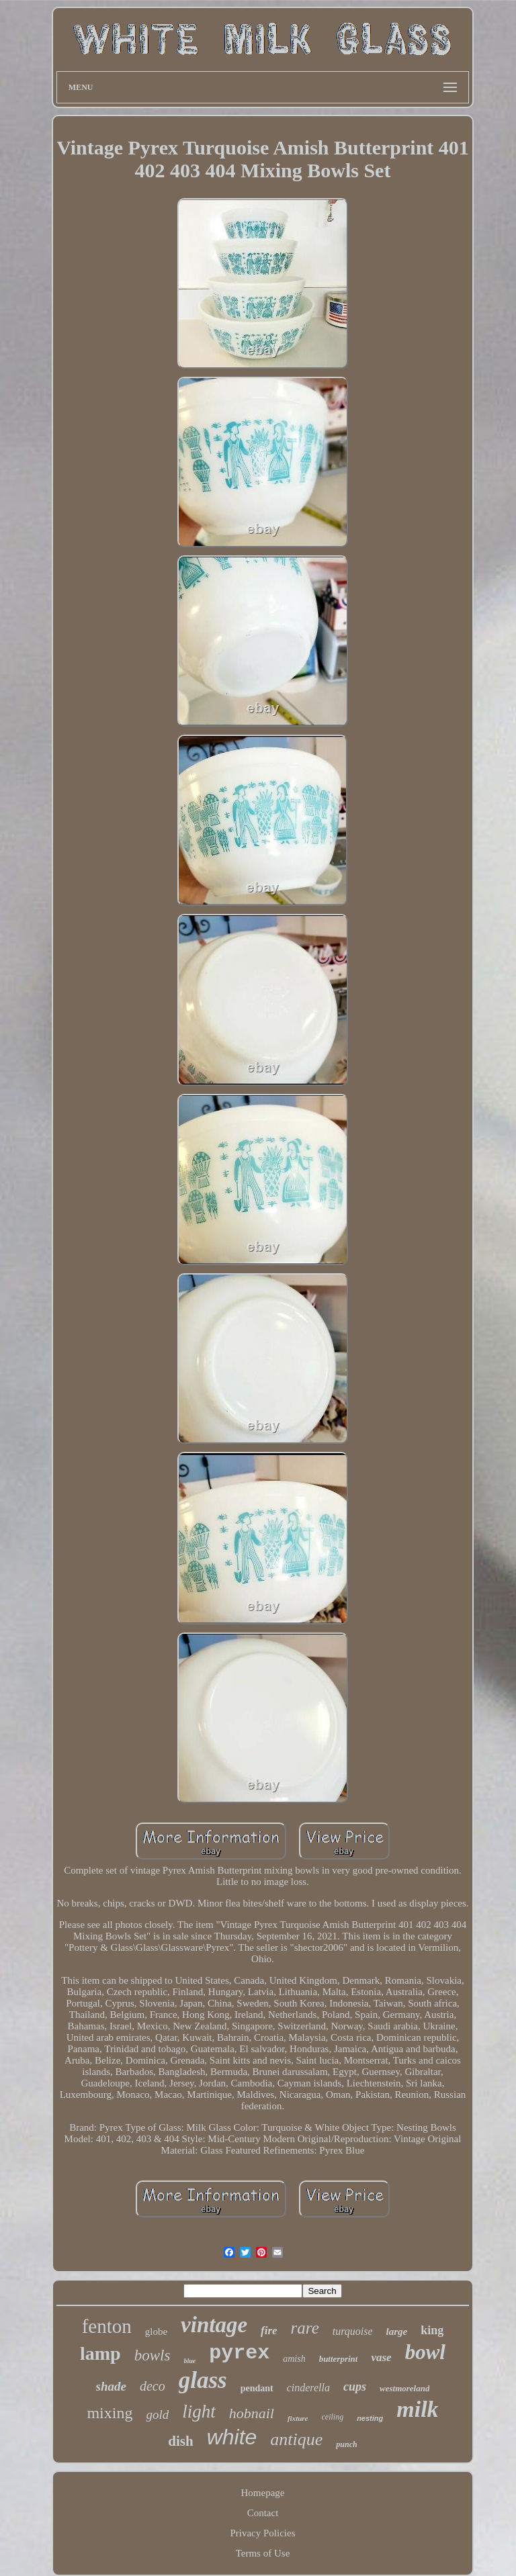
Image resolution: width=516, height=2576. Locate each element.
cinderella (308, 2387)
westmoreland (404, 2388)
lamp (100, 2353)
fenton (107, 2326)
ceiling (332, 2417)
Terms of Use (263, 2553)
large (397, 2331)
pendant (257, 2388)
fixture (298, 2418)
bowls (152, 2355)
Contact (263, 2513)
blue (189, 2360)
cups (354, 2386)
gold (157, 2414)
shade (111, 2386)
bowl (425, 2352)
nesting (370, 2418)
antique (296, 2439)
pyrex (239, 2353)
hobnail (251, 2413)
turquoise (353, 2331)
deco (152, 2386)
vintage (214, 2325)
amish (294, 2359)
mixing (109, 2413)
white (232, 2437)
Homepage (263, 2492)
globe (156, 2331)
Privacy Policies (262, 2533)
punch (346, 2444)
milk (417, 2409)
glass (203, 2380)
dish (180, 2441)
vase (381, 2357)
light (199, 2411)
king (432, 2330)
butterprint (338, 2359)
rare (305, 2328)
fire (269, 2330)
